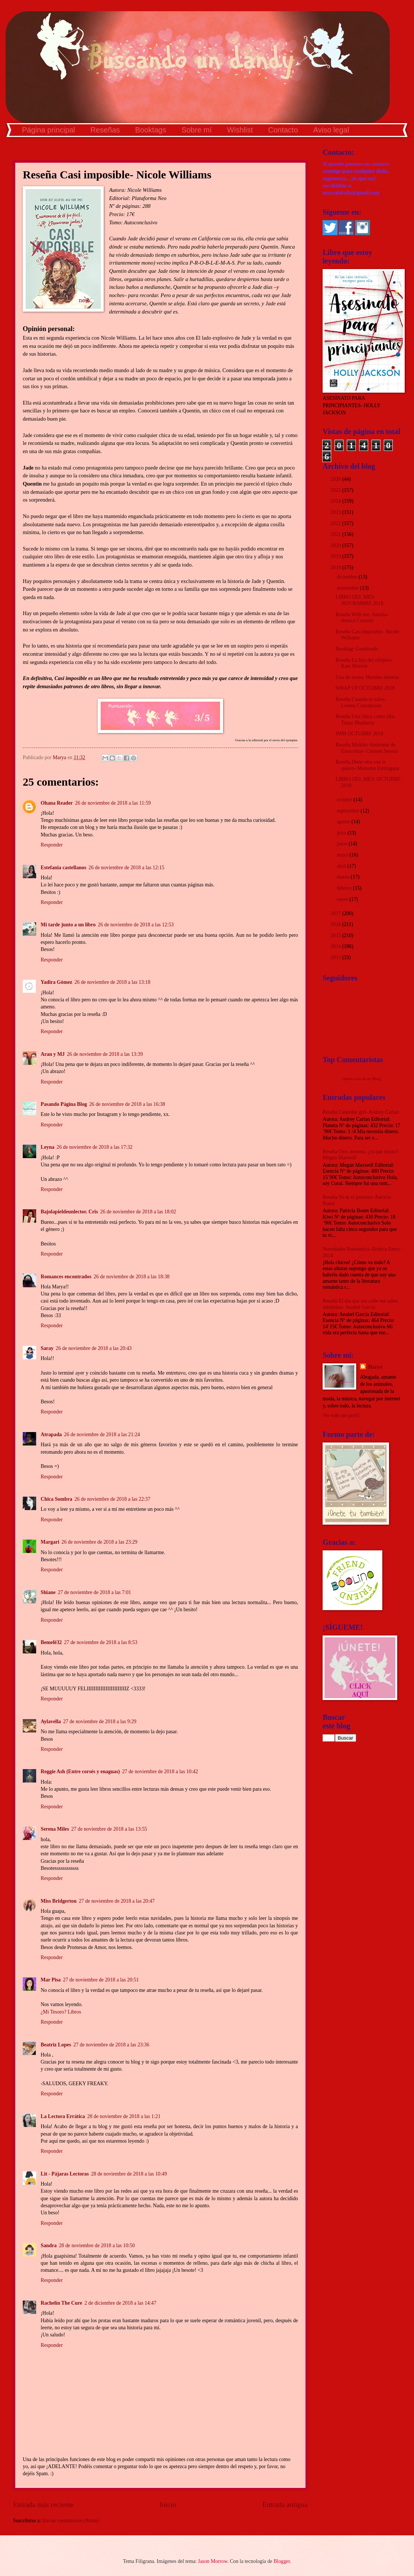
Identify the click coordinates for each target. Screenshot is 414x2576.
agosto (344, 821)
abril (342, 866)
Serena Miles (55, 1829)
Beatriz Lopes (56, 2045)
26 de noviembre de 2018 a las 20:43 (94, 1348)
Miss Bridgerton (58, 1901)
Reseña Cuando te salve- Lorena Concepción (360, 702)
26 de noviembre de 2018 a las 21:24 (102, 1434)
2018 (336, 567)
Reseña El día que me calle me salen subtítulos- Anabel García (360, 1304)
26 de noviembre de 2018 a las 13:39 (104, 1054)
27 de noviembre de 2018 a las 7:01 (94, 1592)
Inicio (168, 2504)
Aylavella (51, 1721)
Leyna (47, 1147)
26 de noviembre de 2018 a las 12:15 (126, 867)
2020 (336, 545)
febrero (345, 888)
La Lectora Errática (63, 2116)
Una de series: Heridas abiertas (367, 677)
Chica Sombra (56, 1499)
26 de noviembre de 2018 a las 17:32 (94, 1147)
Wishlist (240, 130)
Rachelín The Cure (61, 2303)
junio (343, 843)
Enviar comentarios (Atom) (70, 2520)
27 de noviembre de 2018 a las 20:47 (116, 1901)
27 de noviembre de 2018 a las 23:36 (111, 2045)
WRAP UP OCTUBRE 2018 (365, 688)
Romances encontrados (66, 1276)
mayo (343, 855)
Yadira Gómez (56, 982)
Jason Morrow (212, 2561)
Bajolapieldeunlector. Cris (69, 1211)
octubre (345, 799)
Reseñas (105, 130)
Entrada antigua (285, 2504)
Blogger (281, 2561)
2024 (336, 501)
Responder (52, 845)
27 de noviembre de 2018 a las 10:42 (160, 1771)
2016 (336, 924)
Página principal (48, 130)
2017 (336, 913)
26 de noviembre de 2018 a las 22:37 (112, 1499)
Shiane (48, 1592)
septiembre (349, 811)
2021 (336, 534)
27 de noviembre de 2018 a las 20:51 (101, 1980)
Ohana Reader (57, 803)
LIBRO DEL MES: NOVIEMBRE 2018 (359, 600)
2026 (336, 479)
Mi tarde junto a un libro (68, 924)
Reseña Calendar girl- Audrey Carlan (361, 1112)
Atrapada (51, 1434)
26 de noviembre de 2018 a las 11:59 (113, 803)
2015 (336, 935)
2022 (336, 523)
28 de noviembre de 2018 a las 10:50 (97, 2245)
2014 (336, 946)
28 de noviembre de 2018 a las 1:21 (124, 2116)
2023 (336, 512)
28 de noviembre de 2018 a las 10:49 (129, 2174)
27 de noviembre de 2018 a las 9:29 (100, 1721)
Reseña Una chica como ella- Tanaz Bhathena (365, 720)
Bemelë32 (51, 1642)
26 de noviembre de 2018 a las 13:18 (112, 982)
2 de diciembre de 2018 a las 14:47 (120, 2303)
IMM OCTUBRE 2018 (359, 733)
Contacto (283, 130)
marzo (344, 877)
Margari (50, 1542)
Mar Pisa (51, 1980)
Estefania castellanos (63, 867)
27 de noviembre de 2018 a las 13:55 (109, 1829)
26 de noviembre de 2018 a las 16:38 (127, 1104)
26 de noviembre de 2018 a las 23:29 (99, 1542)
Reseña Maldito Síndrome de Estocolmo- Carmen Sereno (366, 748)
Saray (47, 1348)
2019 (336, 556)
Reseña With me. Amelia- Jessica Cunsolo (361, 618)
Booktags (150, 130)
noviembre (348, 588)
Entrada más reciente (43, 2504)
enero (343, 899)
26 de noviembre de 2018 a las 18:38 (131, 1276)
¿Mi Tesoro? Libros (61, 2012)
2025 (336, 490)
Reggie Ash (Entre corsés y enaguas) (80, 1771)
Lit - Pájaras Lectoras (65, 2174)
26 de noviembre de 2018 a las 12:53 (135, 924)
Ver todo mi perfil (341, 1415)
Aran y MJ (53, 1054)
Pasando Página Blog (64, 1104)
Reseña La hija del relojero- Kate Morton (363, 663)
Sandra (49, 2245)
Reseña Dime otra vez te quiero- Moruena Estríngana (367, 765)
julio (342, 833)
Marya (374, 1367)
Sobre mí (197, 130)
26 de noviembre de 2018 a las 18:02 (138, 1211)
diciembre (348, 577)
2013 (336, 957)
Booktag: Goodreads (356, 649)
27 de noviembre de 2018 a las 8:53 (101, 1642)
